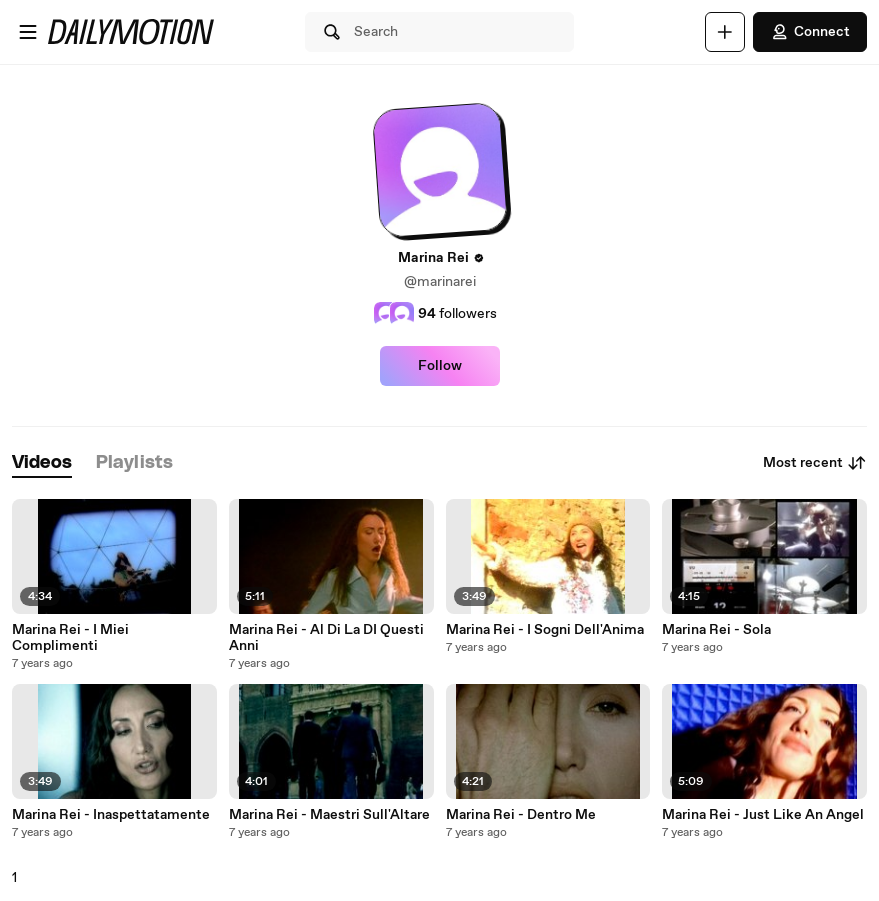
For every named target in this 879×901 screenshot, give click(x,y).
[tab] (42, 463)
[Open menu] (28, 32)
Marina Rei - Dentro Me (521, 815)
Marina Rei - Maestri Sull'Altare (329, 815)
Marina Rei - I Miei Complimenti (70, 638)
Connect (810, 32)
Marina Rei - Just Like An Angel (763, 815)
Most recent (815, 463)
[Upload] (725, 32)
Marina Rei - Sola (716, 630)
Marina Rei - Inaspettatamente (111, 815)
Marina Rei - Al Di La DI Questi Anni (326, 638)
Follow (440, 366)
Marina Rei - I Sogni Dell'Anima (545, 630)
